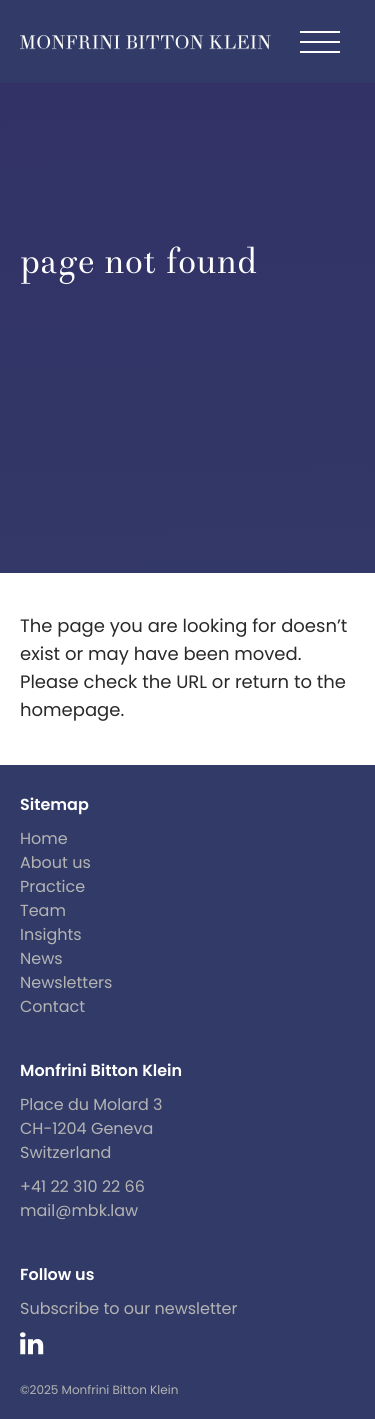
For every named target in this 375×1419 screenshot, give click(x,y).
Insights (51, 934)
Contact (52, 1006)
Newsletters (66, 982)
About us (55, 862)
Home (44, 838)
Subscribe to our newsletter (129, 1308)
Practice (52, 886)
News (41, 958)
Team (43, 910)
